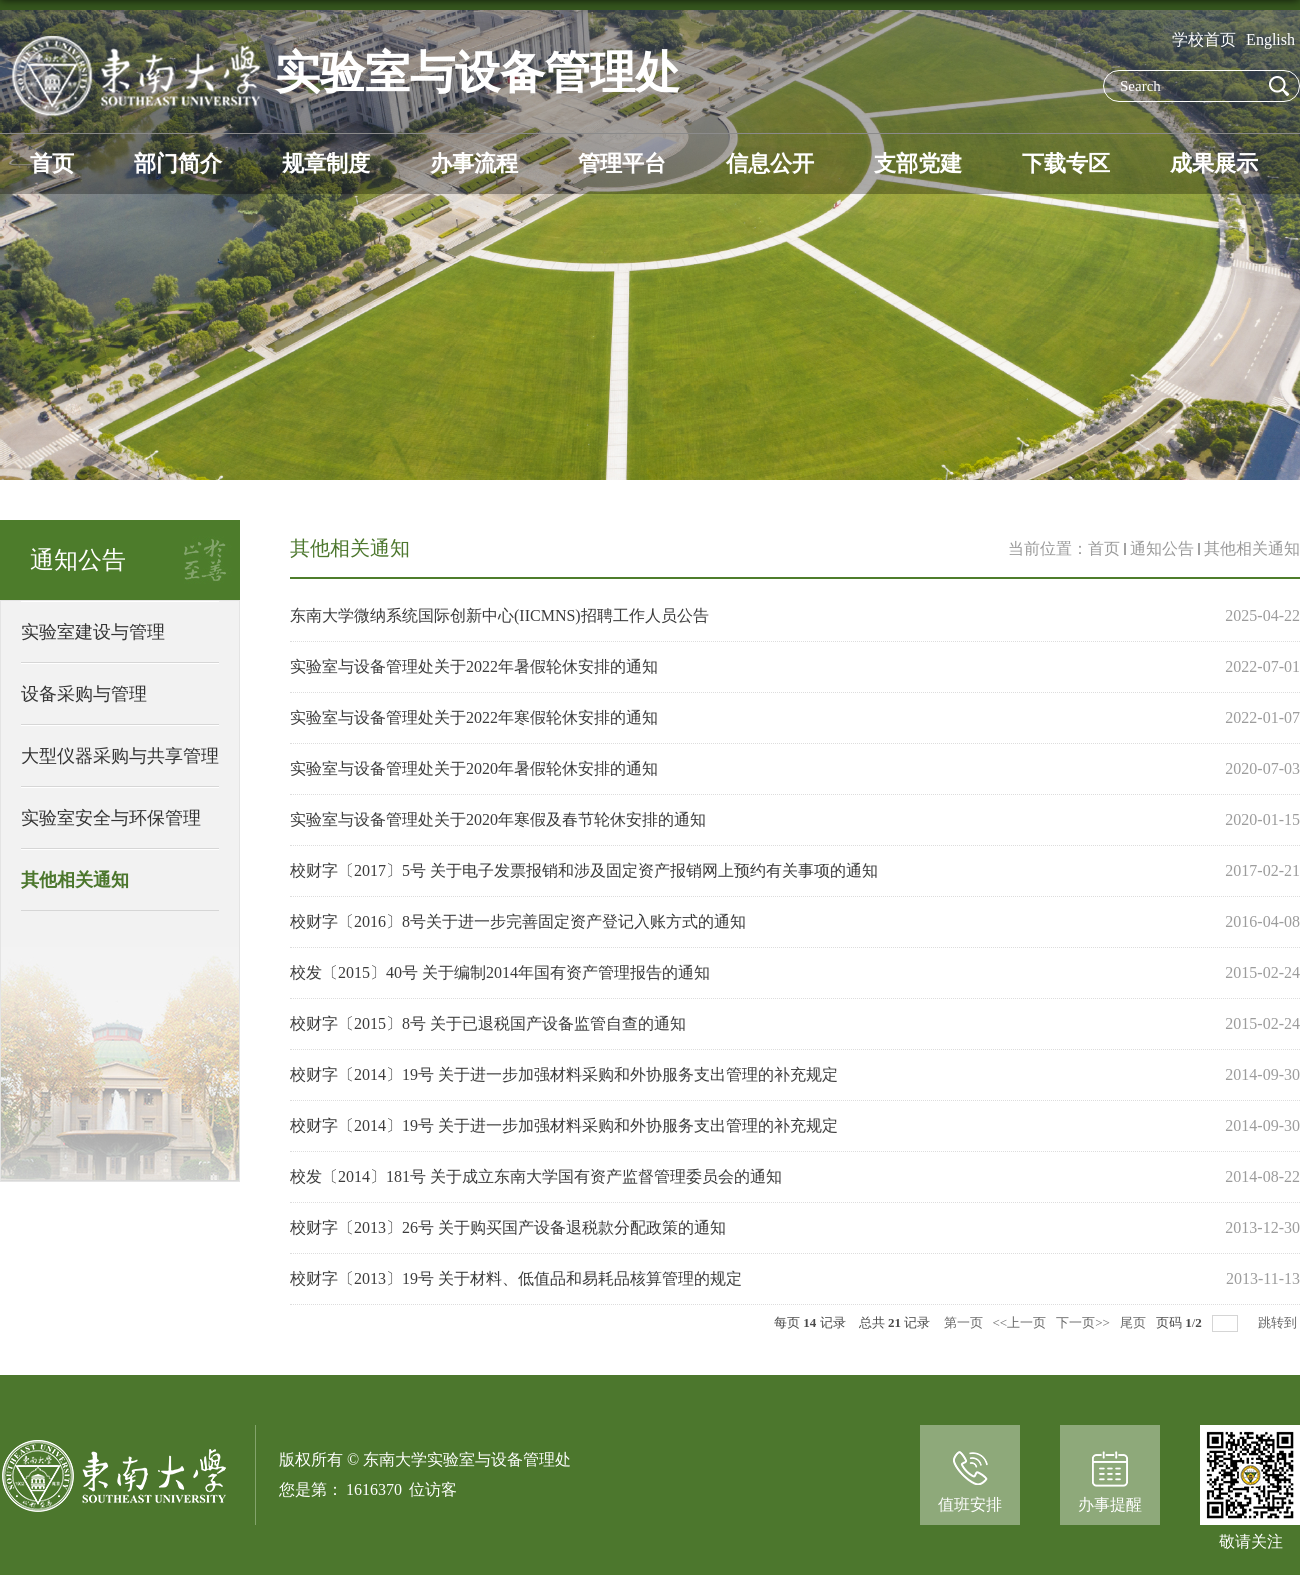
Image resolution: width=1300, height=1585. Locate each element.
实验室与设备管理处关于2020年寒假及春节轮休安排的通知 (498, 819)
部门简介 (178, 163)
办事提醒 (1110, 1504)
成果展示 (1214, 163)
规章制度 (326, 163)
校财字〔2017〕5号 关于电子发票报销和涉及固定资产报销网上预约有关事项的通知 (584, 870)
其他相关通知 (1252, 548)
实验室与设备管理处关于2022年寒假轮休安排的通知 (474, 717)
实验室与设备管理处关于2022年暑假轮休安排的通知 (474, 666)
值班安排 (970, 1504)
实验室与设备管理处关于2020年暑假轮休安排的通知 (474, 768)
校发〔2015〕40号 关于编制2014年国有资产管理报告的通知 (500, 972)
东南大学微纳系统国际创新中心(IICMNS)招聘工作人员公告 (499, 615)
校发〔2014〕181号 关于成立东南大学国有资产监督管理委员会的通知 (536, 1176)
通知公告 (1162, 548)
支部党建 (918, 163)
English (1270, 39)
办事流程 (474, 163)
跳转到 (1279, 1322)
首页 (52, 163)
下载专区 (1066, 163)
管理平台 (622, 163)
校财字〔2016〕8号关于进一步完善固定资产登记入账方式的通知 (518, 921)
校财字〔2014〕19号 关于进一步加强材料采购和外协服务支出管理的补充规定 (564, 1074)
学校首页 (1204, 39)
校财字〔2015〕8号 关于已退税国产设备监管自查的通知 (488, 1023)
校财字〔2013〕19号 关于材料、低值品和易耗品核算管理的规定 (516, 1278)
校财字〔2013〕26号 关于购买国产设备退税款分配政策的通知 (508, 1227)
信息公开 (770, 163)
